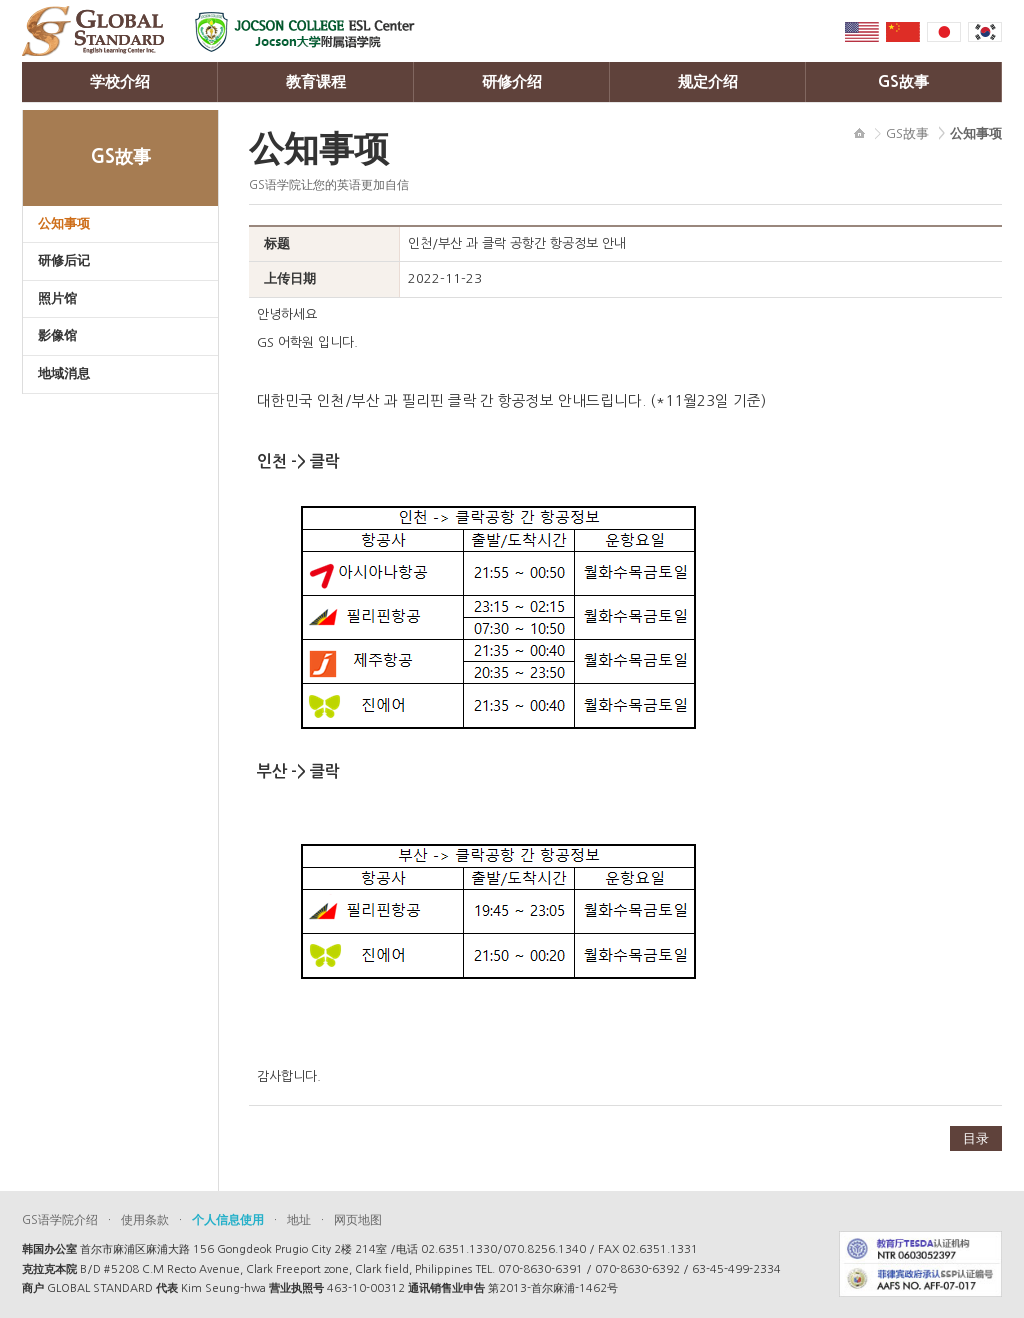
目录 (976, 1138)
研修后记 (64, 260)
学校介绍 (120, 81)
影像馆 (57, 335)
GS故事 (903, 81)
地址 (299, 1220)
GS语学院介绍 (60, 1220)
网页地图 (358, 1220)
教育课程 (316, 81)
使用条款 (145, 1220)
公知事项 (64, 223)
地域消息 (64, 373)
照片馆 (57, 298)
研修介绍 (512, 81)
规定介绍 (708, 81)
